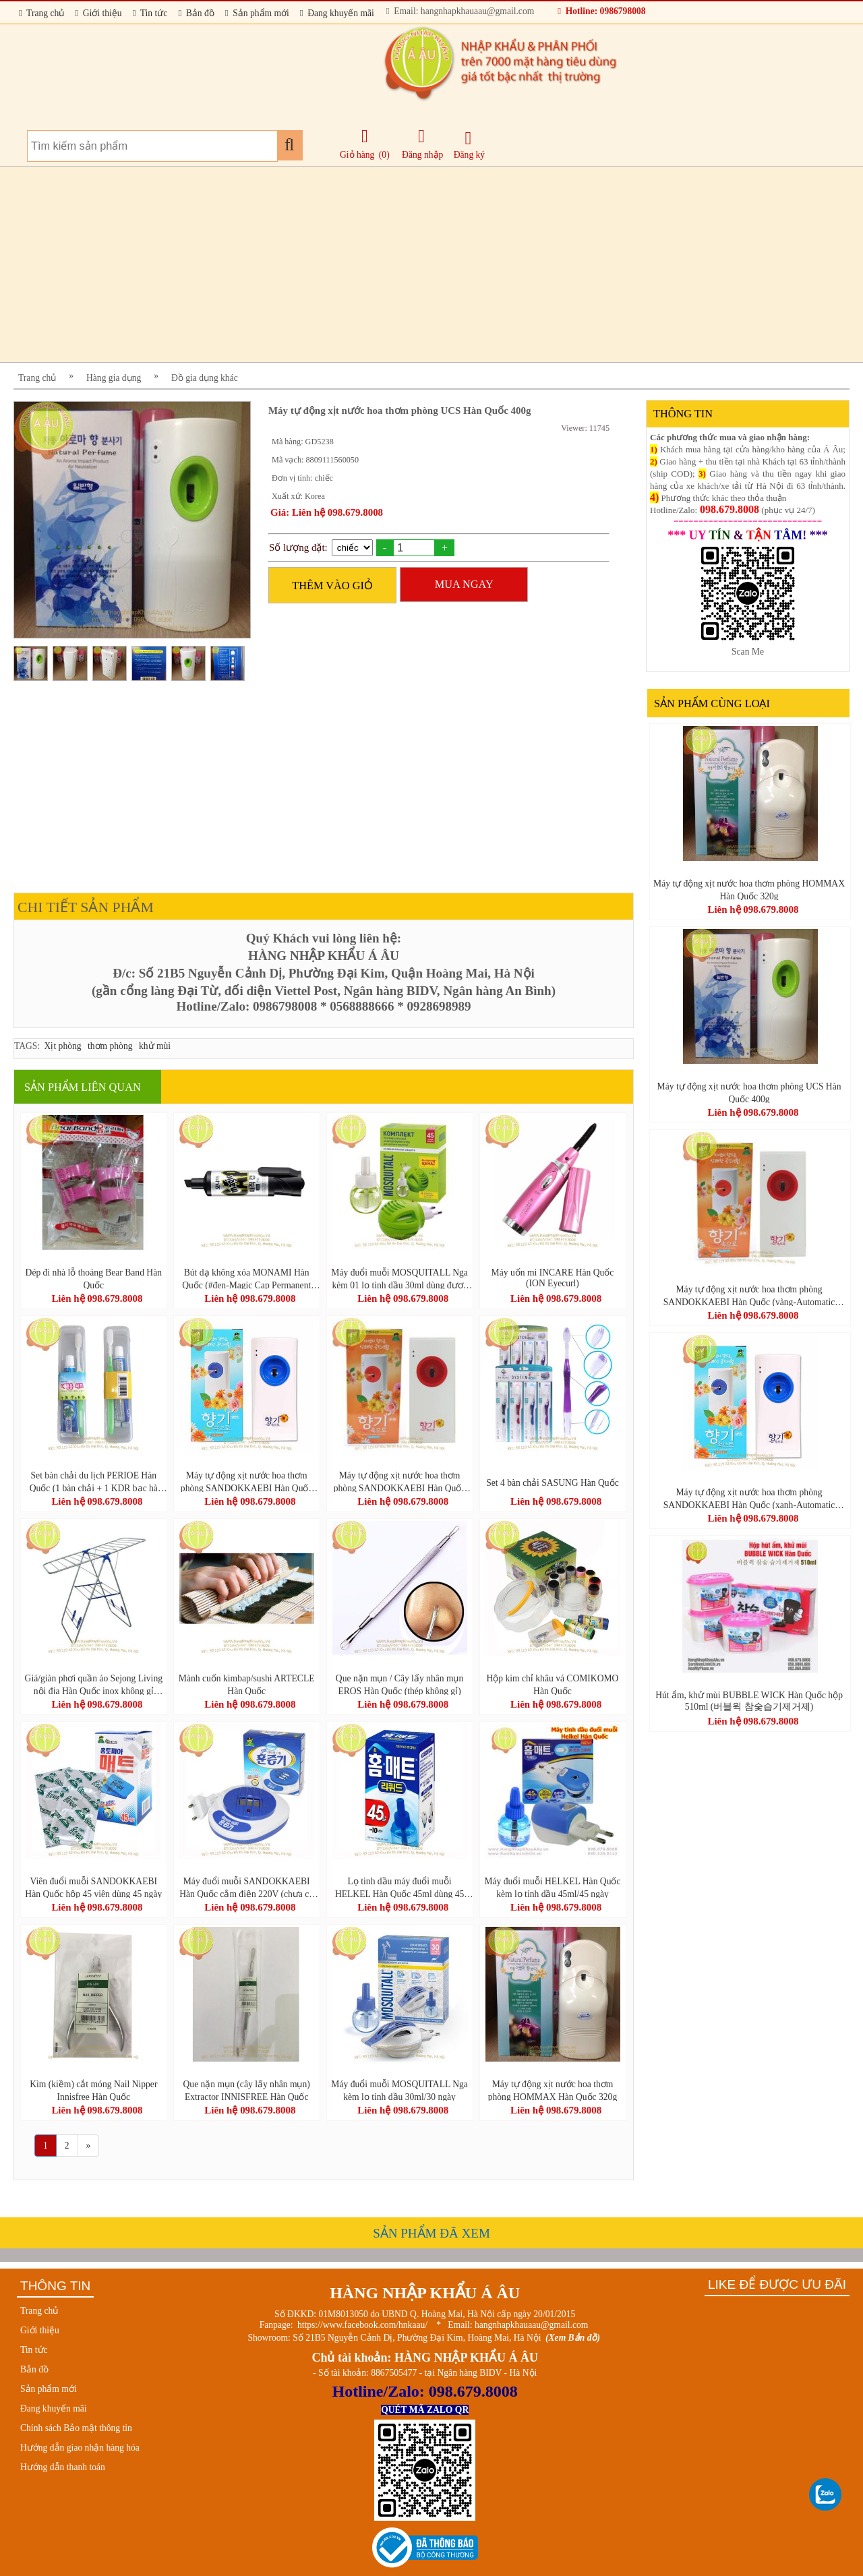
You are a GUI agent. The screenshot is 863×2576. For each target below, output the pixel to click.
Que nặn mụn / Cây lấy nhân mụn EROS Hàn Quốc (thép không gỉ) (399, 1684)
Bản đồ (196, 13)
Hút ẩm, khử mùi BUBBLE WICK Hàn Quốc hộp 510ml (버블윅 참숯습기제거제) (749, 1701)
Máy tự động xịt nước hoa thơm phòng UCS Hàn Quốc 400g (749, 1092)
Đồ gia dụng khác (204, 378)
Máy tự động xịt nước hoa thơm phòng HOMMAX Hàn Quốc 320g (553, 2090)
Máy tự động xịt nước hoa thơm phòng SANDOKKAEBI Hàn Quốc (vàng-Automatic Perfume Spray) (400, 1481)
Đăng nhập (422, 143)
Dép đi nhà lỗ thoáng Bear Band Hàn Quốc (94, 1278)
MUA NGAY (464, 584)
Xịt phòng (63, 1046)
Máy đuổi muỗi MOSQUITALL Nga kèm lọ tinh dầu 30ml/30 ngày (399, 2090)
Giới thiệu (98, 13)
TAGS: (27, 1046)
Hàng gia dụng (113, 378)
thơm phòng (110, 1046)
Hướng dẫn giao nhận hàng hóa (80, 2448)
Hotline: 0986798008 (601, 11)
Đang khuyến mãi (337, 13)
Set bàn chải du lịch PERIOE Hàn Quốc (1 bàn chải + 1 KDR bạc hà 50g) (94, 1481)
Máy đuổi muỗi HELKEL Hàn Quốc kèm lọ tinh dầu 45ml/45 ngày (552, 1887)
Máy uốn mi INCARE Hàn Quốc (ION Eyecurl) (553, 1277)
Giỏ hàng (357, 155)
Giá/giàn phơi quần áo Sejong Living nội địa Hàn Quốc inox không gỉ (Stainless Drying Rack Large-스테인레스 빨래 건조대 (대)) (93, 1684)
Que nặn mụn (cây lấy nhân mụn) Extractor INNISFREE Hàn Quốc (246, 2090)
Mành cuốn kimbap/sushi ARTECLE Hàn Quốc (247, 1684)
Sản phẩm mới (257, 13)
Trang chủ (41, 13)
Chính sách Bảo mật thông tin (76, 2428)
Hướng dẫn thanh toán (62, 2467)
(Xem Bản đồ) (572, 2338)
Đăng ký (469, 144)
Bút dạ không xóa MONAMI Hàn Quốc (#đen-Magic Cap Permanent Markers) (246, 1278)
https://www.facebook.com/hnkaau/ (362, 2325)
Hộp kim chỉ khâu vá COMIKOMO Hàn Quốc (553, 1684)
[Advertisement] (418, 264)
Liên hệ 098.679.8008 (96, 1298)
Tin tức (150, 13)
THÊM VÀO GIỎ (332, 585)
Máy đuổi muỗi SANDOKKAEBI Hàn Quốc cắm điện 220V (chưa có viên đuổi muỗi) (246, 1887)
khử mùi (155, 1046)
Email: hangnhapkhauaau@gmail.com (460, 11)
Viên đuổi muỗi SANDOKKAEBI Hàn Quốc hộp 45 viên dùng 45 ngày (93, 1887)
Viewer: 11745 (585, 428)
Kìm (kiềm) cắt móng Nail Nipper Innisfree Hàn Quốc (93, 2090)
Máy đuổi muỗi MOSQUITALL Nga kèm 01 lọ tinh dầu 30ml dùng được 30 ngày (399, 1278)
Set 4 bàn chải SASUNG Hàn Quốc (552, 1483)
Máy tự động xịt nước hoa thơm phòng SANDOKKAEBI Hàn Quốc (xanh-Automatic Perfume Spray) (247, 1481)
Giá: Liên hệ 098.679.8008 (326, 512)
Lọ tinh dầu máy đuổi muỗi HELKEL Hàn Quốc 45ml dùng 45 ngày (399, 1887)
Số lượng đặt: (298, 547)
